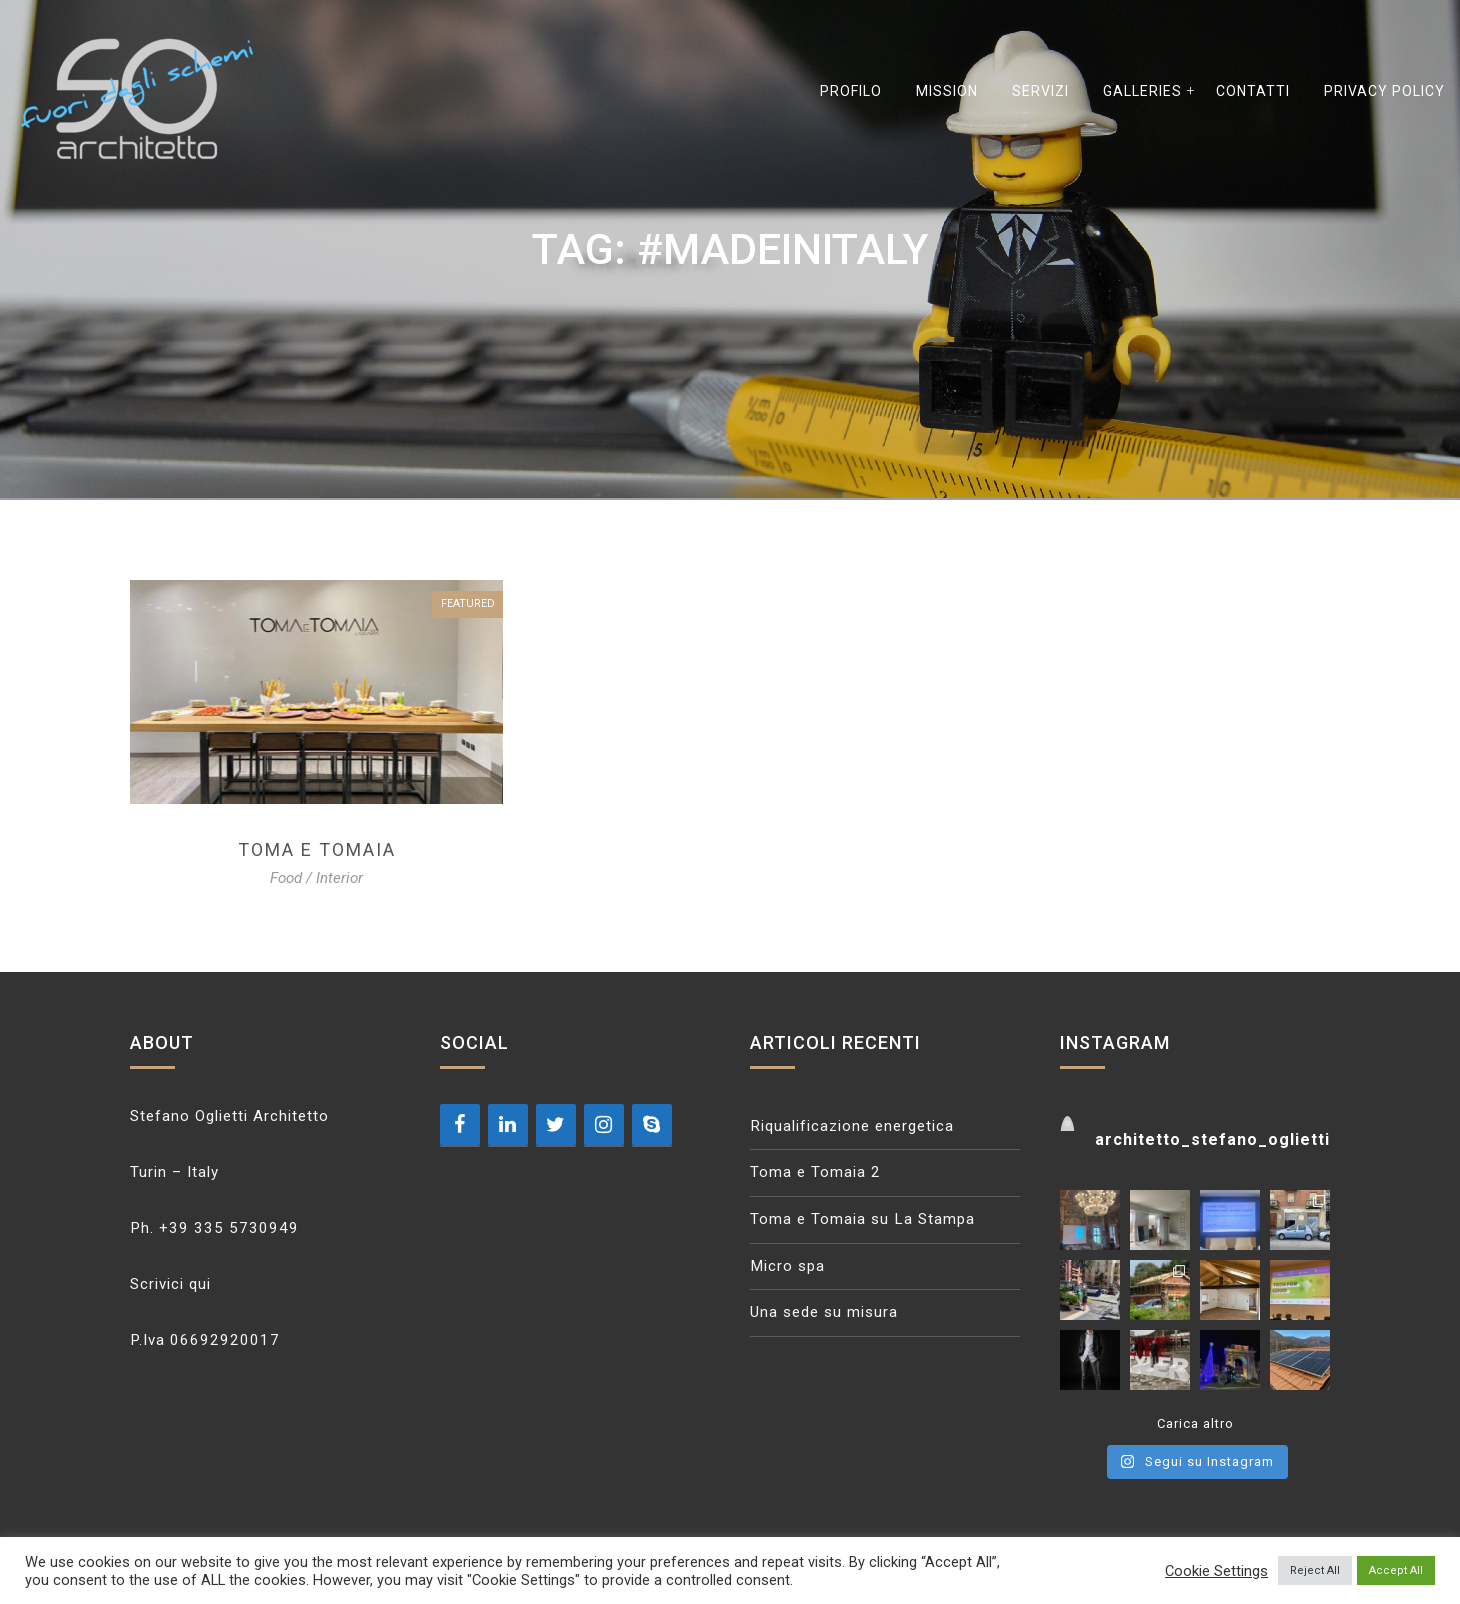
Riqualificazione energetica (852, 1126)
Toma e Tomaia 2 (815, 1172)
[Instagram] (604, 1125)
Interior (339, 878)
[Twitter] (556, 1125)
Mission (947, 91)
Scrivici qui (170, 1284)
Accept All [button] (1396, 1570)
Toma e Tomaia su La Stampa (862, 1219)
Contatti (1253, 91)
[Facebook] (460, 1125)
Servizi (1040, 91)
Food (286, 878)
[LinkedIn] (508, 1125)
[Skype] (652, 1125)
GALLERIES (1142, 91)
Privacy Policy (1384, 91)
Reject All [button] (1315, 1570)
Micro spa (787, 1266)
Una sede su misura (824, 1312)
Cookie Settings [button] (1216, 1571)
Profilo (851, 91)
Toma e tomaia (317, 849)
